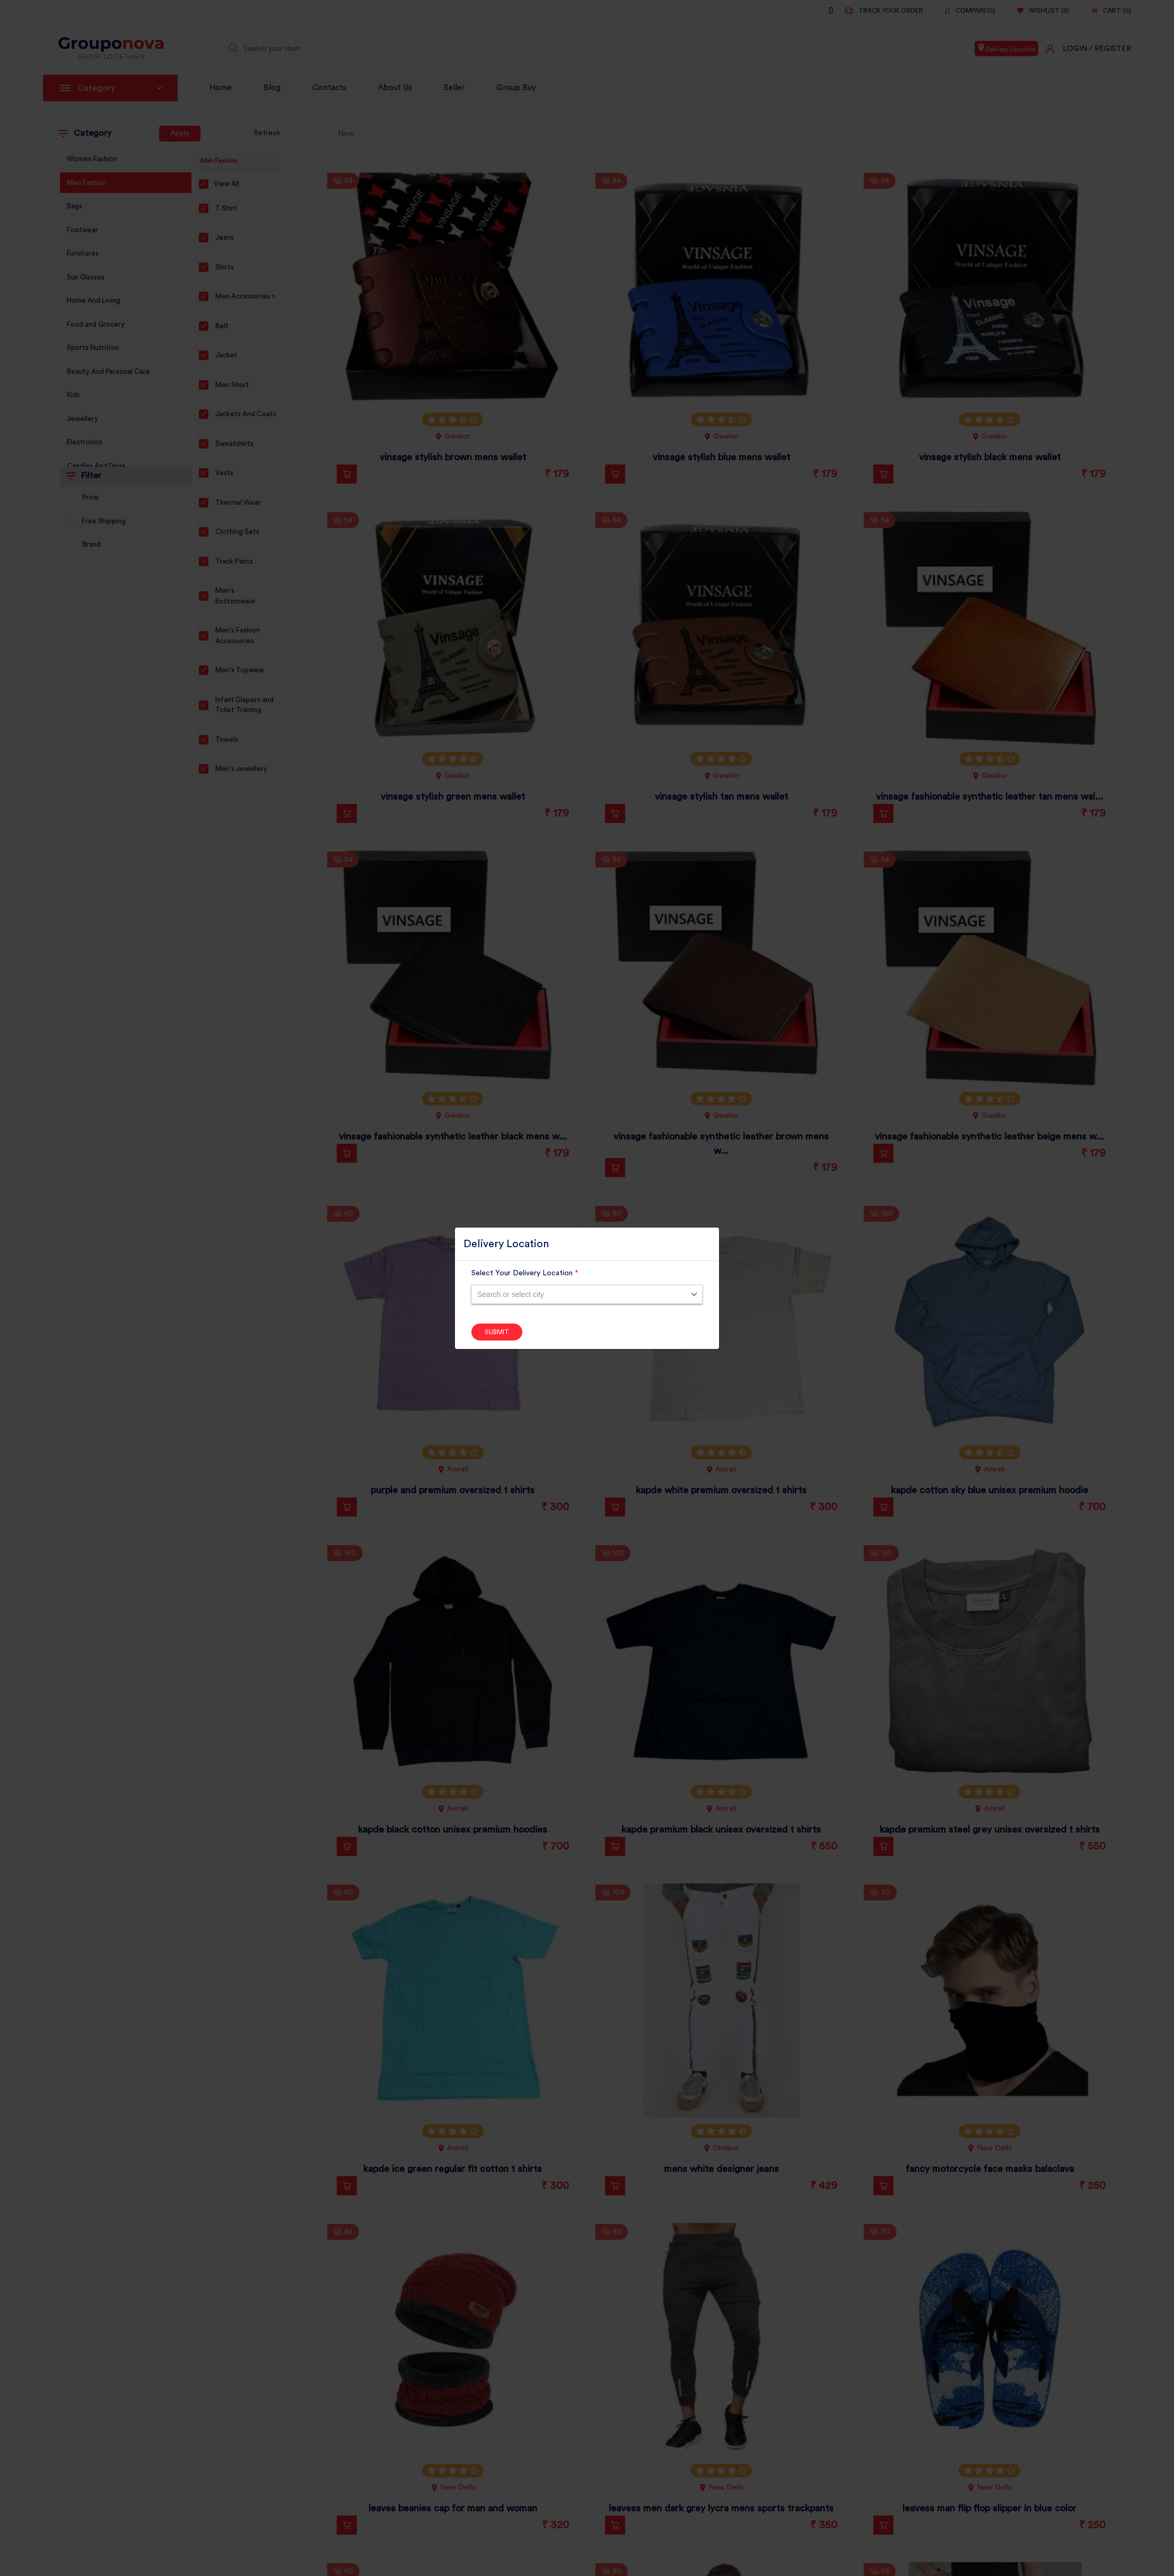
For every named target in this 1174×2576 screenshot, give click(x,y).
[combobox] (587, 1294)
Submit (497, 1332)
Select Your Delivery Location (525, 1273)
